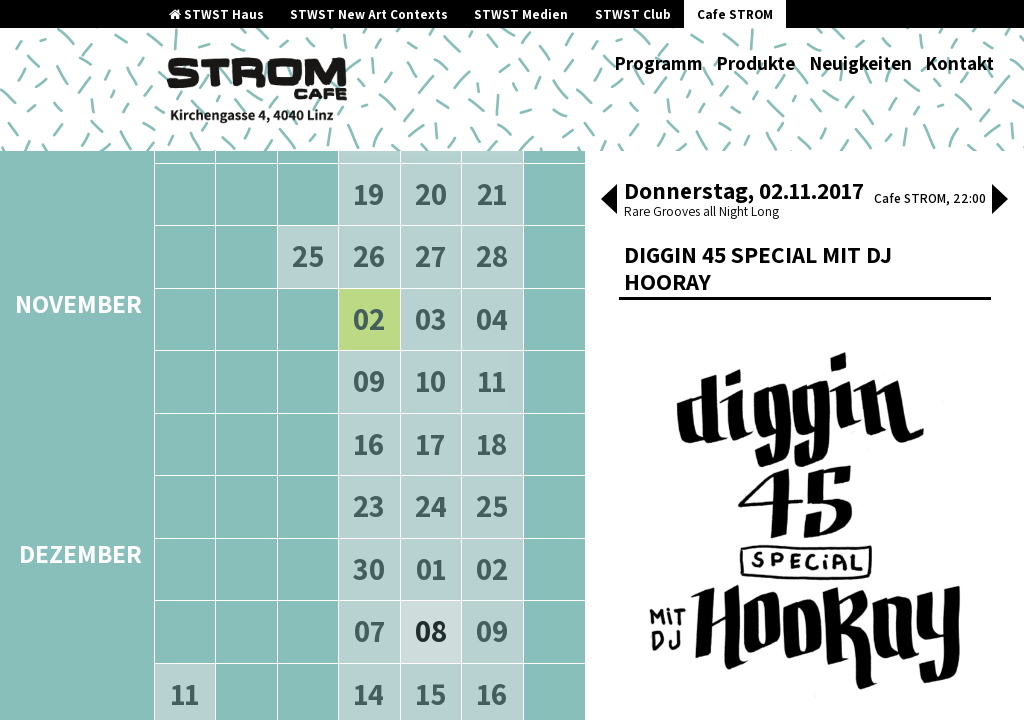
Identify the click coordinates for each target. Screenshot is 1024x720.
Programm (658, 63)
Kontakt (959, 63)
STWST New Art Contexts (369, 14)
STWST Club (633, 14)
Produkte (755, 63)
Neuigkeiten (860, 63)
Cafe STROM (735, 14)
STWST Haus (216, 14)
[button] (609, 201)
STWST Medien (521, 14)
